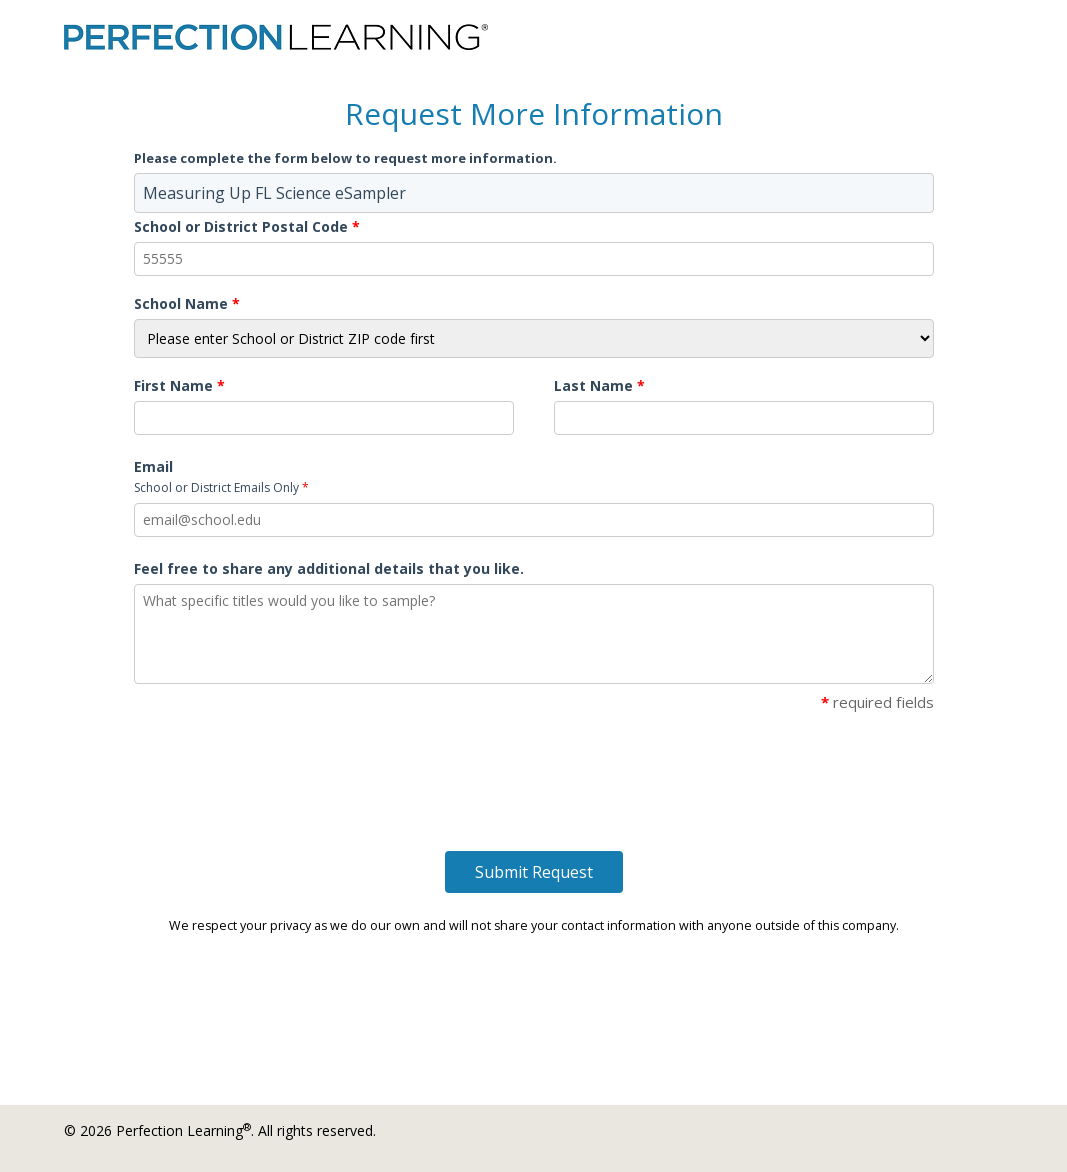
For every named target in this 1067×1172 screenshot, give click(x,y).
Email (221, 476)
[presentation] (286, 762)
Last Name (599, 385)
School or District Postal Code (247, 226)
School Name (187, 303)
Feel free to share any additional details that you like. (329, 568)
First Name (179, 385)
